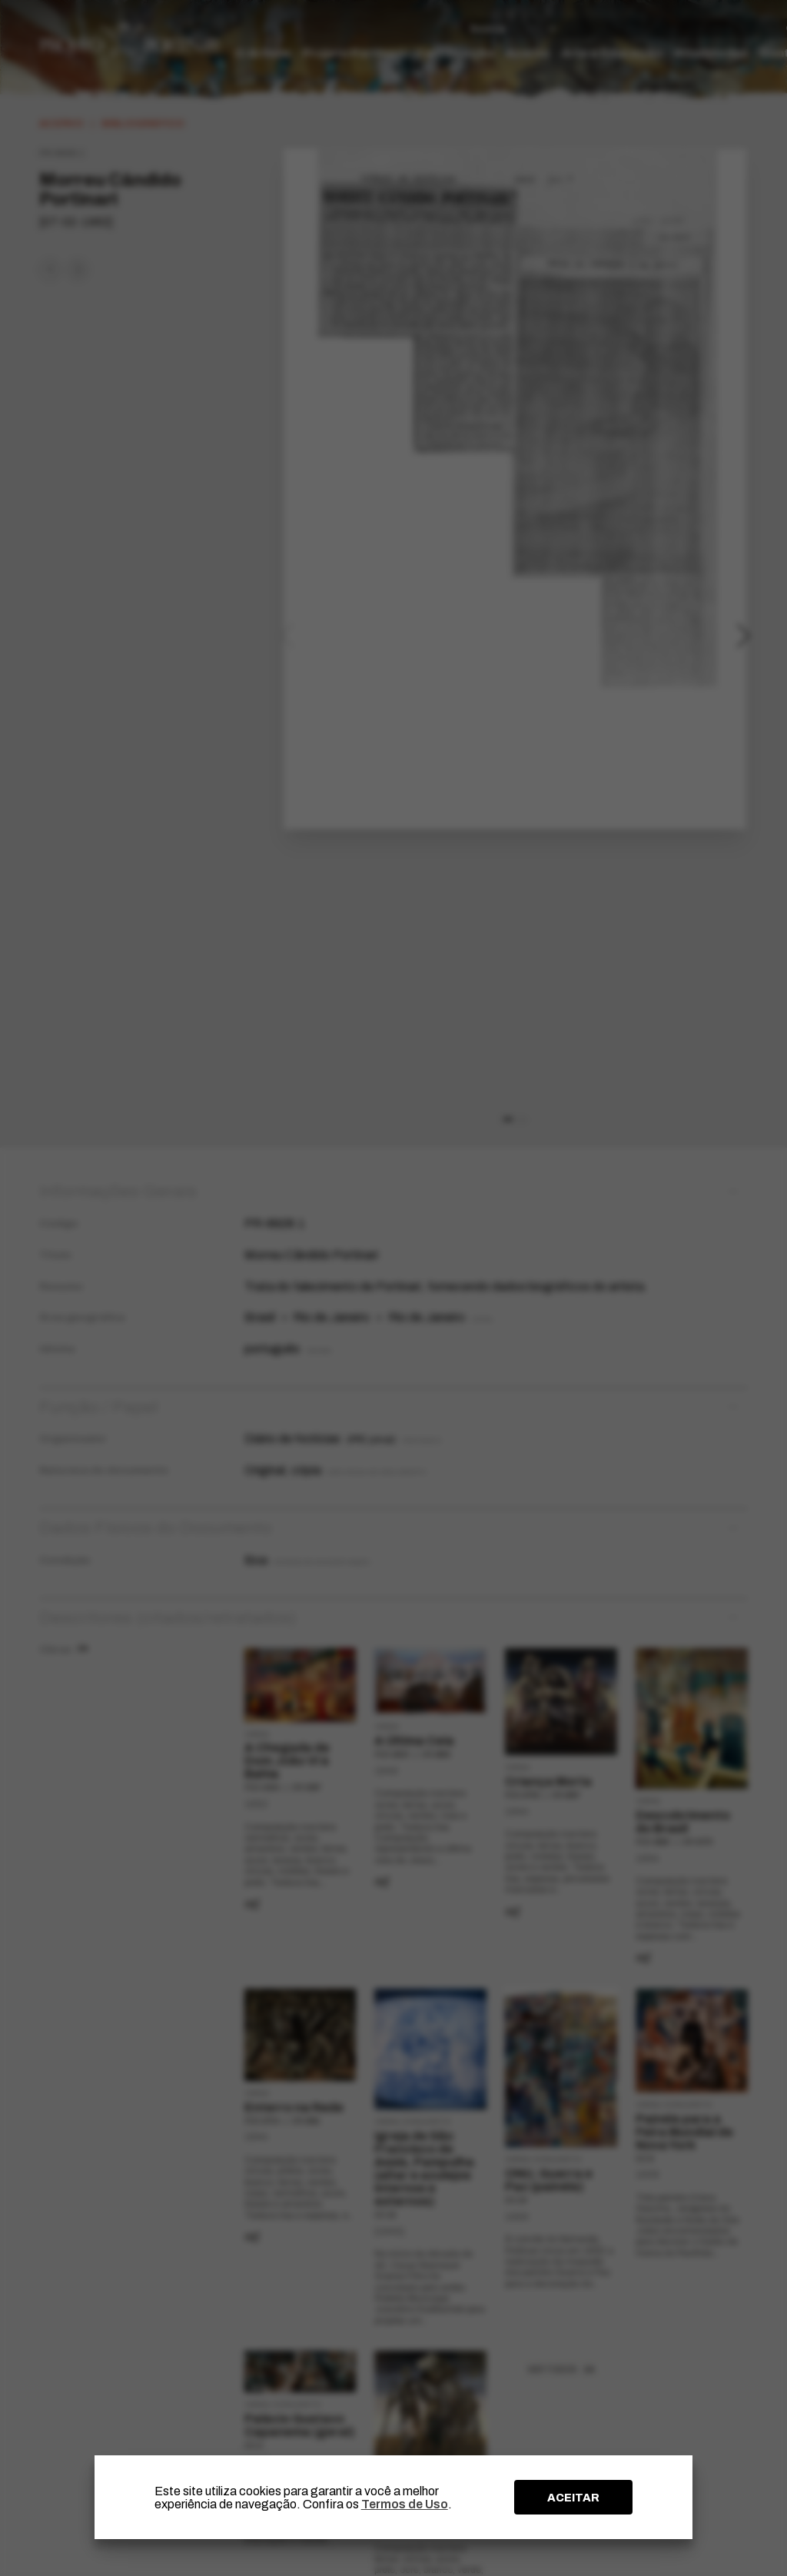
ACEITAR (573, 2497)
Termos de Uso (404, 2504)
